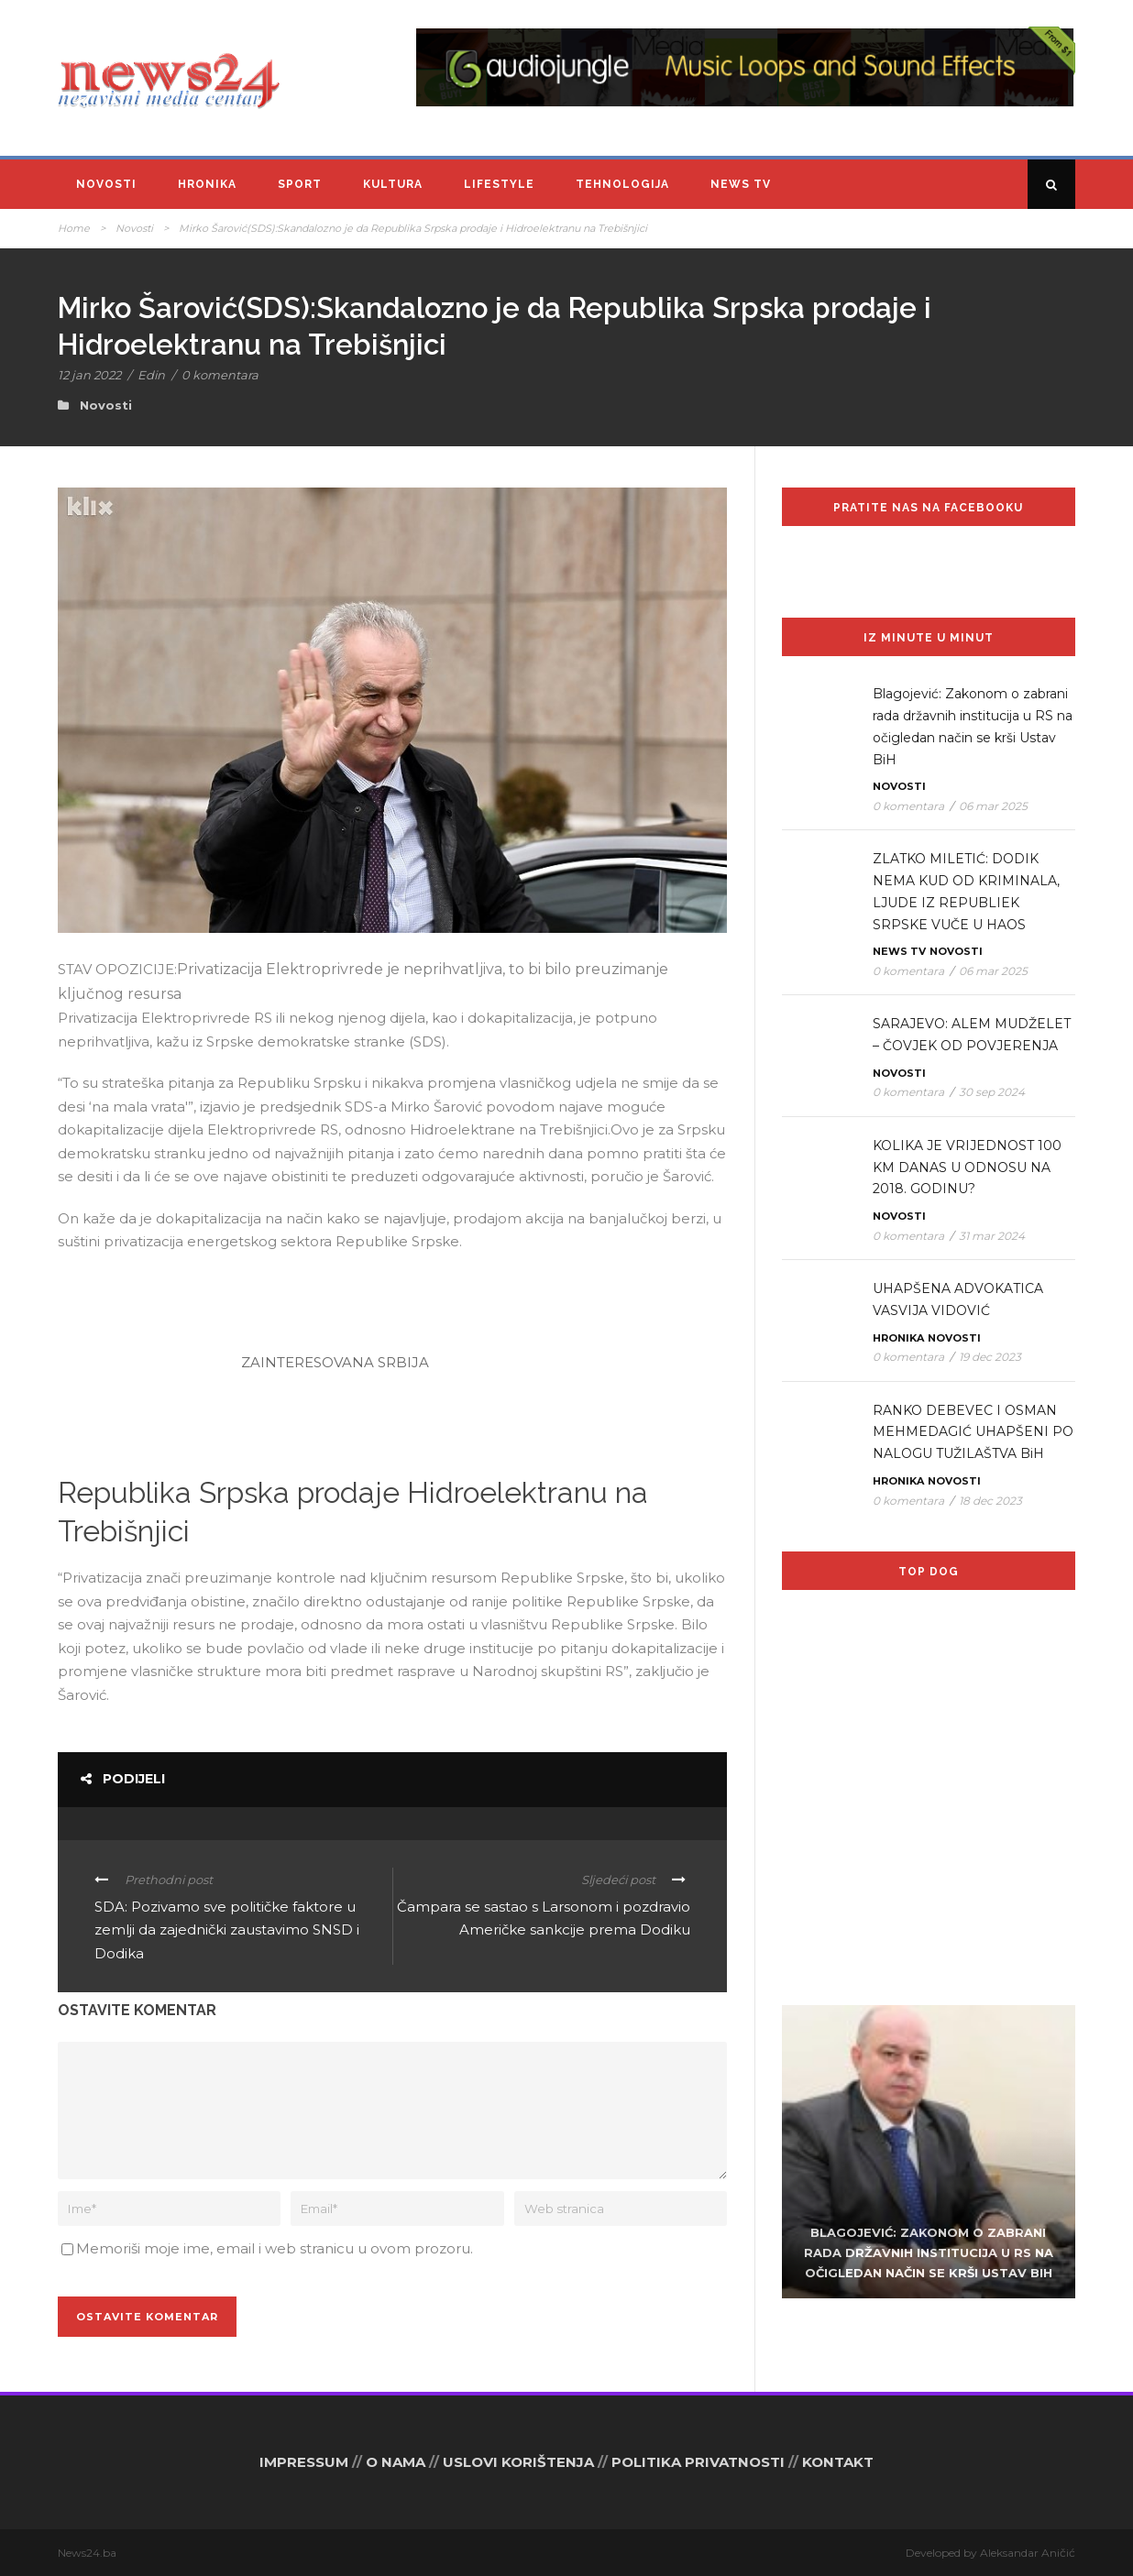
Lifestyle (499, 184)
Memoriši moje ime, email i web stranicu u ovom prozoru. (274, 2248)
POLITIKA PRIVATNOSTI (698, 2462)
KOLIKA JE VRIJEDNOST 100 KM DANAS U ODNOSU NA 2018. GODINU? (967, 1167)
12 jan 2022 (89, 374)
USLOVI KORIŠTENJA (518, 2462)
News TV (740, 184)
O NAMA (395, 2462)
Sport (300, 184)
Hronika (207, 184)
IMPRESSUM (303, 2462)
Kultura (393, 184)
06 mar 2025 (993, 806)
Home (74, 228)
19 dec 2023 (990, 1357)
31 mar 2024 (992, 1236)
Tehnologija (622, 184)
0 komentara (220, 374)
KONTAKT (838, 2462)
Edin (151, 374)
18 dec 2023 (990, 1500)
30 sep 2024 (992, 1092)
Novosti (106, 184)
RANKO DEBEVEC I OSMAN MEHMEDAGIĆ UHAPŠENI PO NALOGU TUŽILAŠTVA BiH (973, 1432)
